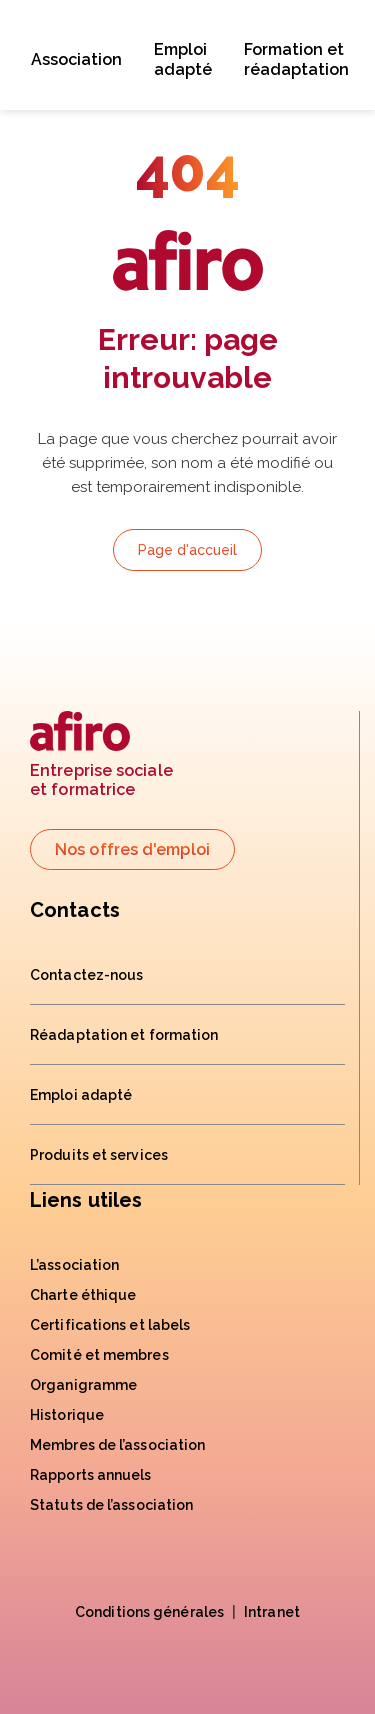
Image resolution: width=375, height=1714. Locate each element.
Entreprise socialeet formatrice (101, 755)
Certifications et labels (110, 1325)
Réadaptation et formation (124, 1035)
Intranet (272, 1612)
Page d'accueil (187, 550)
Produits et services (99, 1155)
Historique (67, 1415)
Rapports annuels (91, 1475)
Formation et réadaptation (296, 59)
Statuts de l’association (111, 1505)
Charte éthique (83, 1295)
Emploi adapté (183, 59)
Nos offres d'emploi (132, 849)
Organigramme (83, 1385)
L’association (74, 1265)
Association (76, 59)
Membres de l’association (117, 1445)
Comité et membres (99, 1355)
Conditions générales (149, 1612)
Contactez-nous (86, 975)
